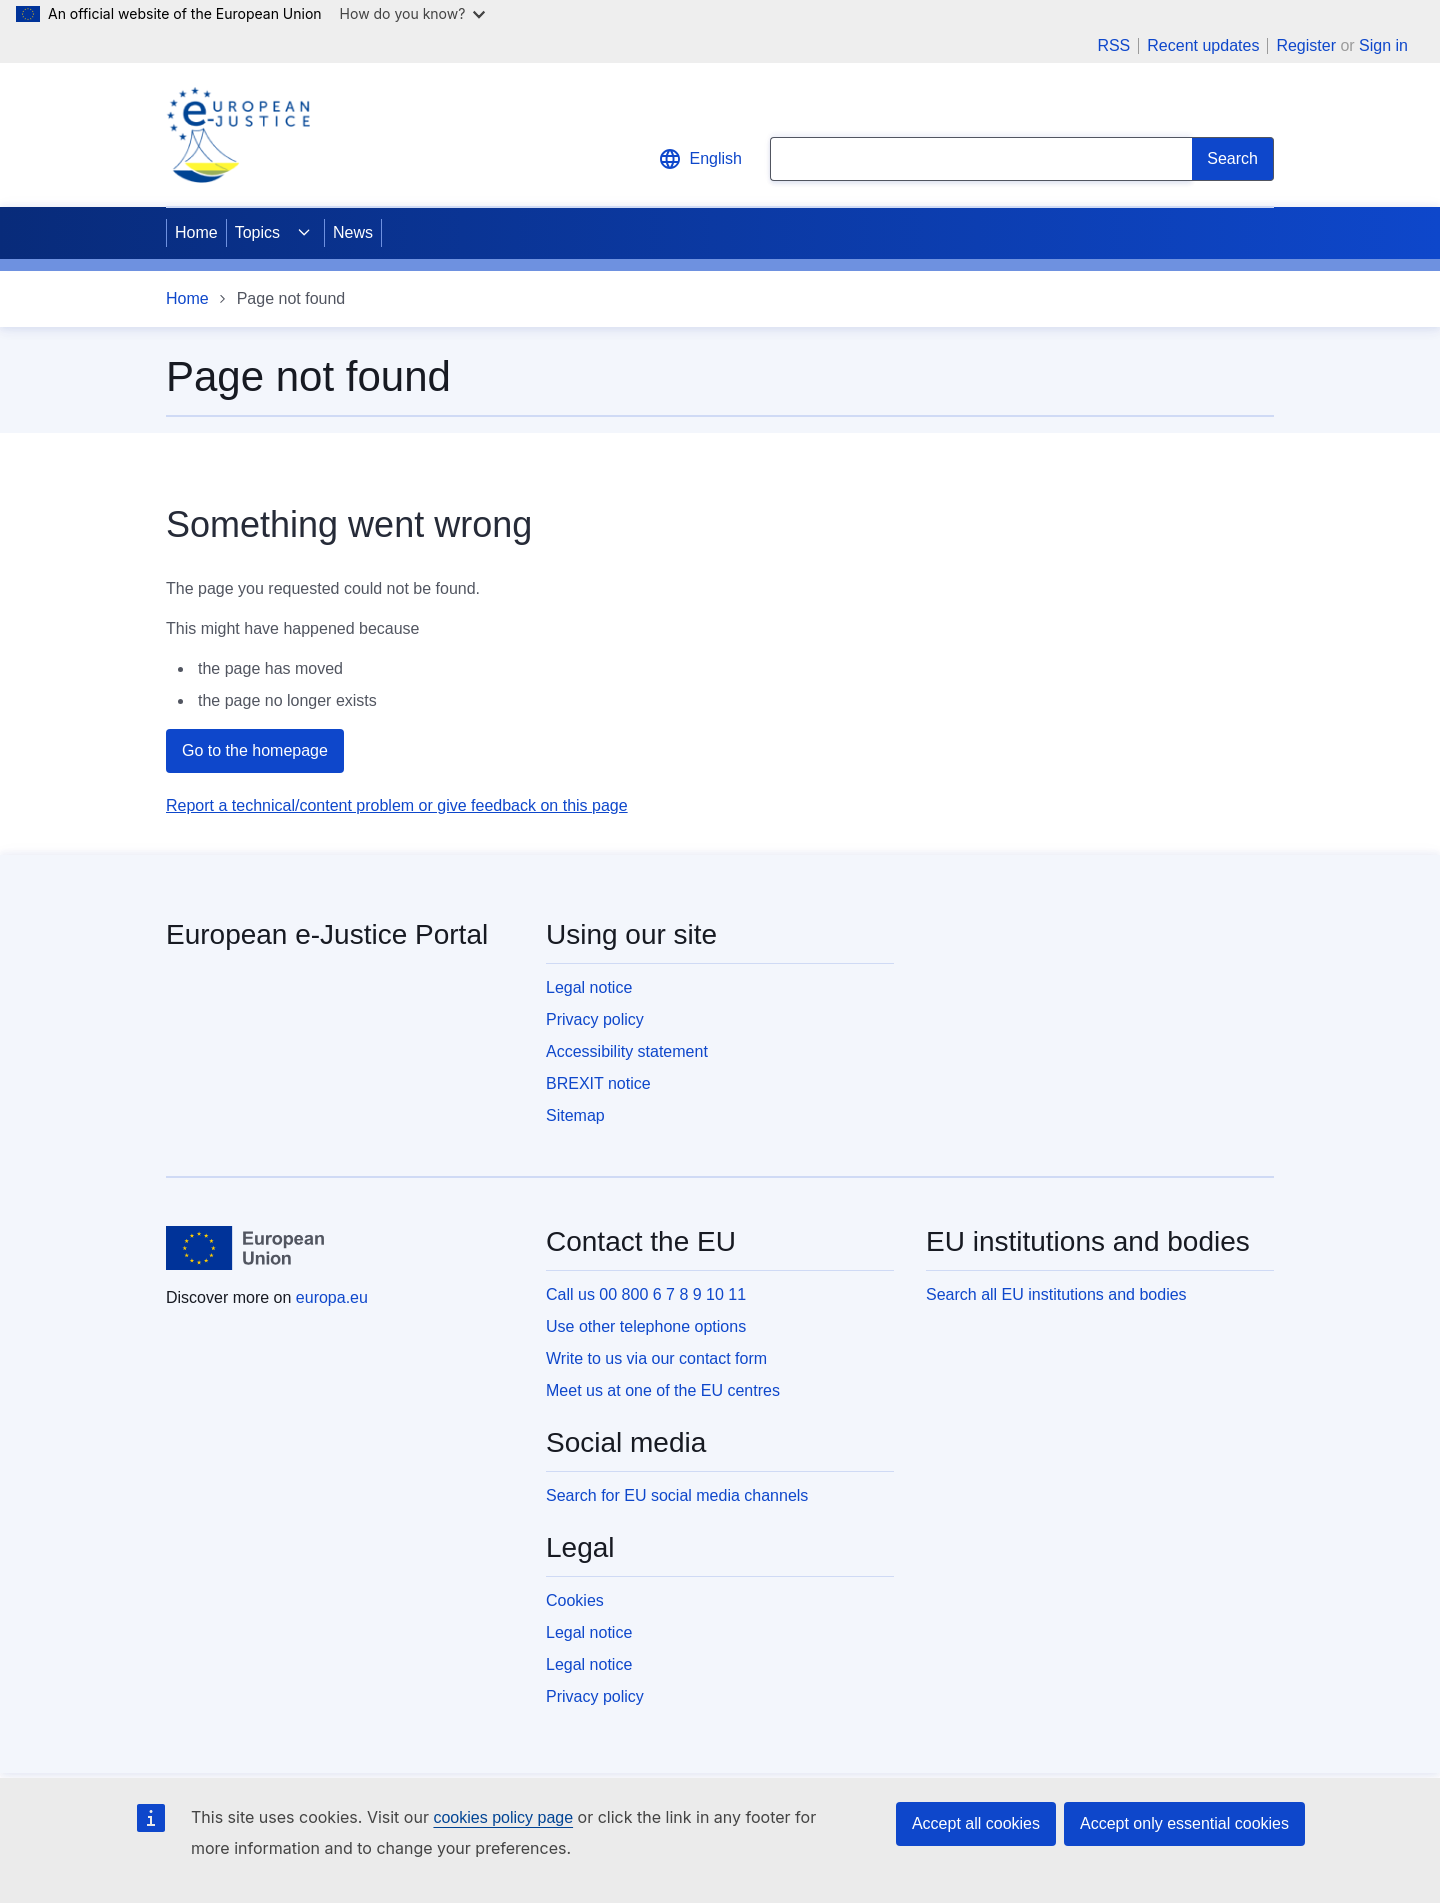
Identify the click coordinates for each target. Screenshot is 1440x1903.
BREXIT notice (598, 1083)
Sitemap (575, 1115)
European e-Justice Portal (327, 934)
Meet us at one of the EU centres (663, 1390)
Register (1306, 45)
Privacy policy (595, 1019)
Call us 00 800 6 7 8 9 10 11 (646, 1294)
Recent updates (1203, 46)
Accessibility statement (627, 1051)
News (353, 232)
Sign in (1383, 45)
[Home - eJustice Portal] (238, 135)
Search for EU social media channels (677, 1495)
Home (196, 232)
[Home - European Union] (245, 1248)
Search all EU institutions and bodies (1056, 1294)
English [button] (700, 159)
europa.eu (332, 1297)
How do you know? (413, 13)
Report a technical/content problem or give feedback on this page (397, 805)
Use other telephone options (646, 1326)
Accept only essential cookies (1184, 1823)
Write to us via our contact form (656, 1358)
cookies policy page (503, 1817)
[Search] (1233, 159)
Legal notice (589, 987)
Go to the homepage (255, 750)
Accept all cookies (976, 1823)
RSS (1113, 46)
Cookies (575, 1600)
